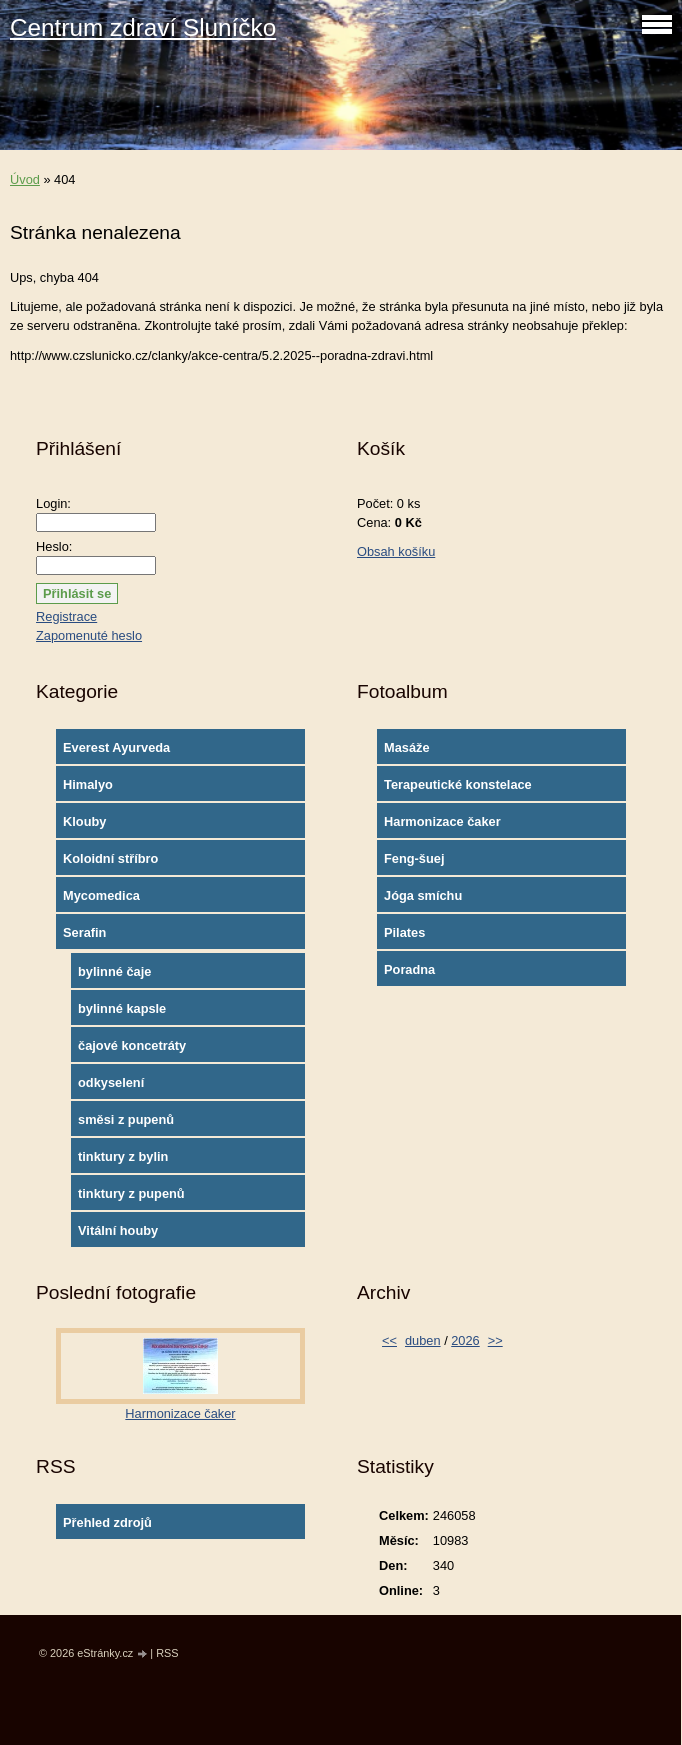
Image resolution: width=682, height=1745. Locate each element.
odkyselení (111, 1082)
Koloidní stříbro (110, 858)
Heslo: (54, 546)
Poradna (409, 969)
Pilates (404, 932)
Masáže (407, 747)
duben (423, 1340)
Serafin (84, 932)
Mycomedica (101, 895)
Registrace (66, 616)
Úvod (25, 179)
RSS (167, 1653)
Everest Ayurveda (116, 747)
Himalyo (88, 784)
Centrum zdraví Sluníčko (143, 27)
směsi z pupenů (126, 1119)
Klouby (84, 821)
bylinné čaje (114, 971)
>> (495, 1340)
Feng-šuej (414, 858)
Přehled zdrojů (107, 1522)
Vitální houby (118, 1230)
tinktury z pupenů (131, 1193)
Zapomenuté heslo (89, 635)
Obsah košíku (396, 551)
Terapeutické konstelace (458, 784)
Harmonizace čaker (442, 821)
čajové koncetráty (132, 1045)
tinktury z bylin (123, 1156)
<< (389, 1340)
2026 (465, 1340)
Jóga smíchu (423, 895)
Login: (53, 503)
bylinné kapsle (122, 1008)
